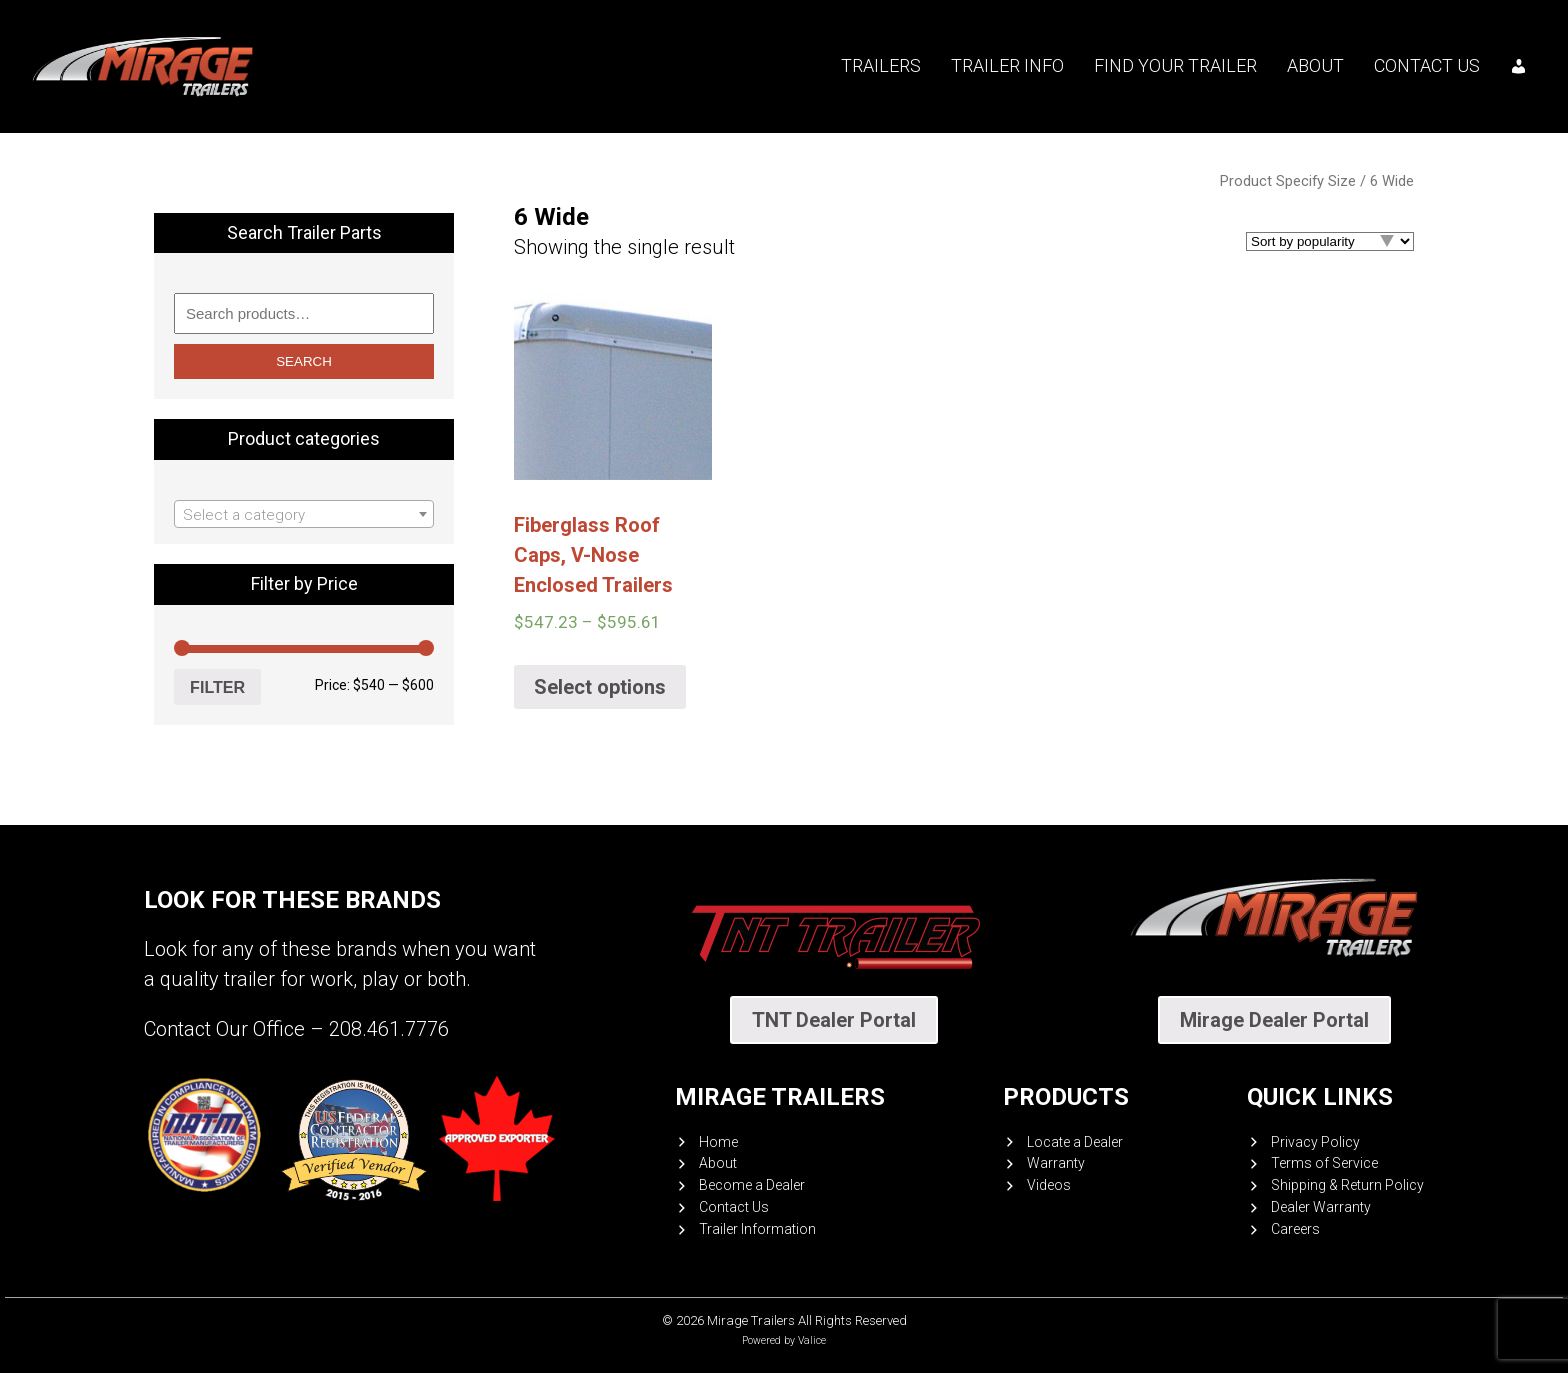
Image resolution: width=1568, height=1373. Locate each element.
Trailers (881, 65)
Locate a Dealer (1075, 1142)
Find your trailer (1175, 65)
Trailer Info (1007, 65)
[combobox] (304, 514)
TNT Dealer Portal (834, 1020)
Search (304, 361)
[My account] (1519, 66)
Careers (1295, 1229)
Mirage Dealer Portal (1274, 1020)
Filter (217, 687)
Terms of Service (1324, 1163)
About (1315, 65)
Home (718, 1142)
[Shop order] (1330, 241)
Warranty (1056, 1163)
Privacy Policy (1315, 1142)
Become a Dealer (752, 1185)
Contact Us (1427, 65)
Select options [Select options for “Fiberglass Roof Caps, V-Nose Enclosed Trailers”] (600, 687)
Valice (812, 1340)
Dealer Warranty (1321, 1207)
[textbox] (304, 515)
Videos (1049, 1185)
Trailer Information (757, 1229)
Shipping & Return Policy (1347, 1185)
